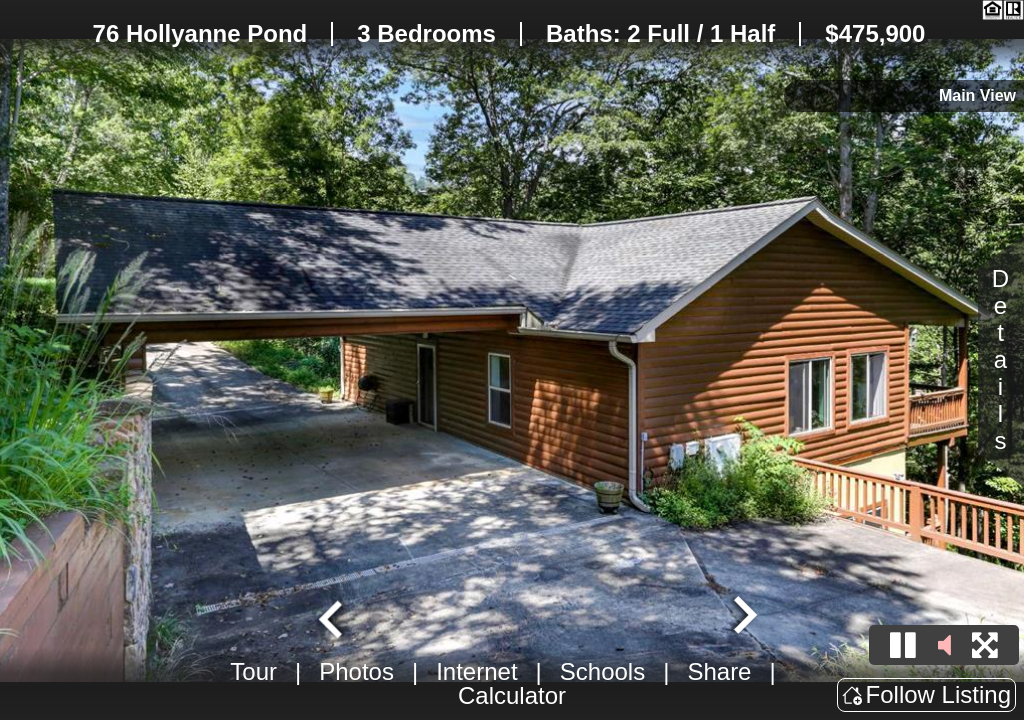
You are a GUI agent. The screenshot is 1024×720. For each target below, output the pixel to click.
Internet (476, 671)
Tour (253, 671)
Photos (356, 671)
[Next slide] (743, 617)
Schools (602, 671)
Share (719, 671)
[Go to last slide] (333, 617)
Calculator (512, 695)
